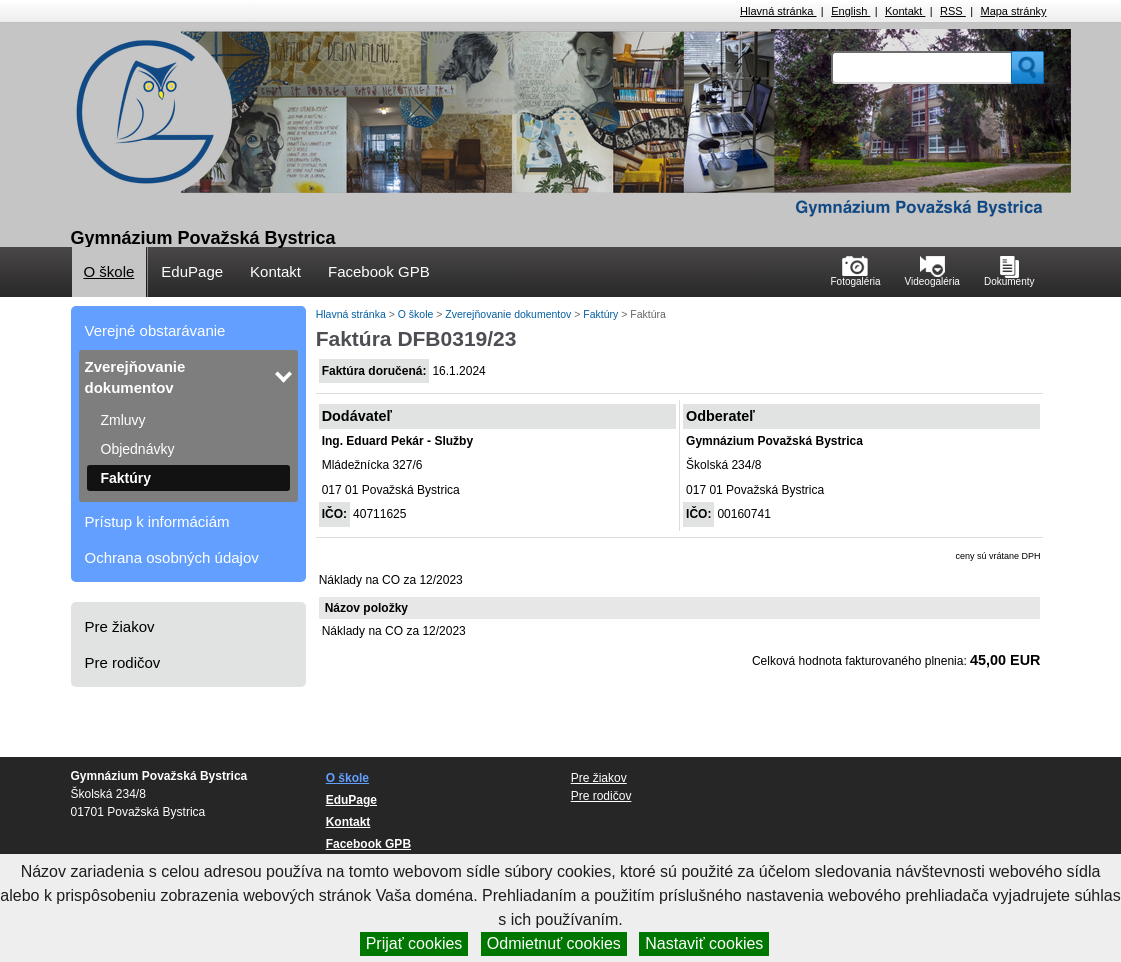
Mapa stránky (1013, 11)
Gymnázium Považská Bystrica (203, 238)
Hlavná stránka (778, 11)
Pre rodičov (123, 662)
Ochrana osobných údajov (172, 557)
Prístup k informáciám (157, 521)
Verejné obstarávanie (155, 330)
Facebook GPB (379, 271)
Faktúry (126, 478)
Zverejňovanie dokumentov (135, 377)
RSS (953, 11)
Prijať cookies (414, 943)
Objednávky (138, 449)
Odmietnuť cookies (554, 943)
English (850, 11)
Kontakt (905, 11)
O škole (109, 271)
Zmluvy (123, 420)
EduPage (192, 271)
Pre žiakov (120, 626)
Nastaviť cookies (704, 943)
